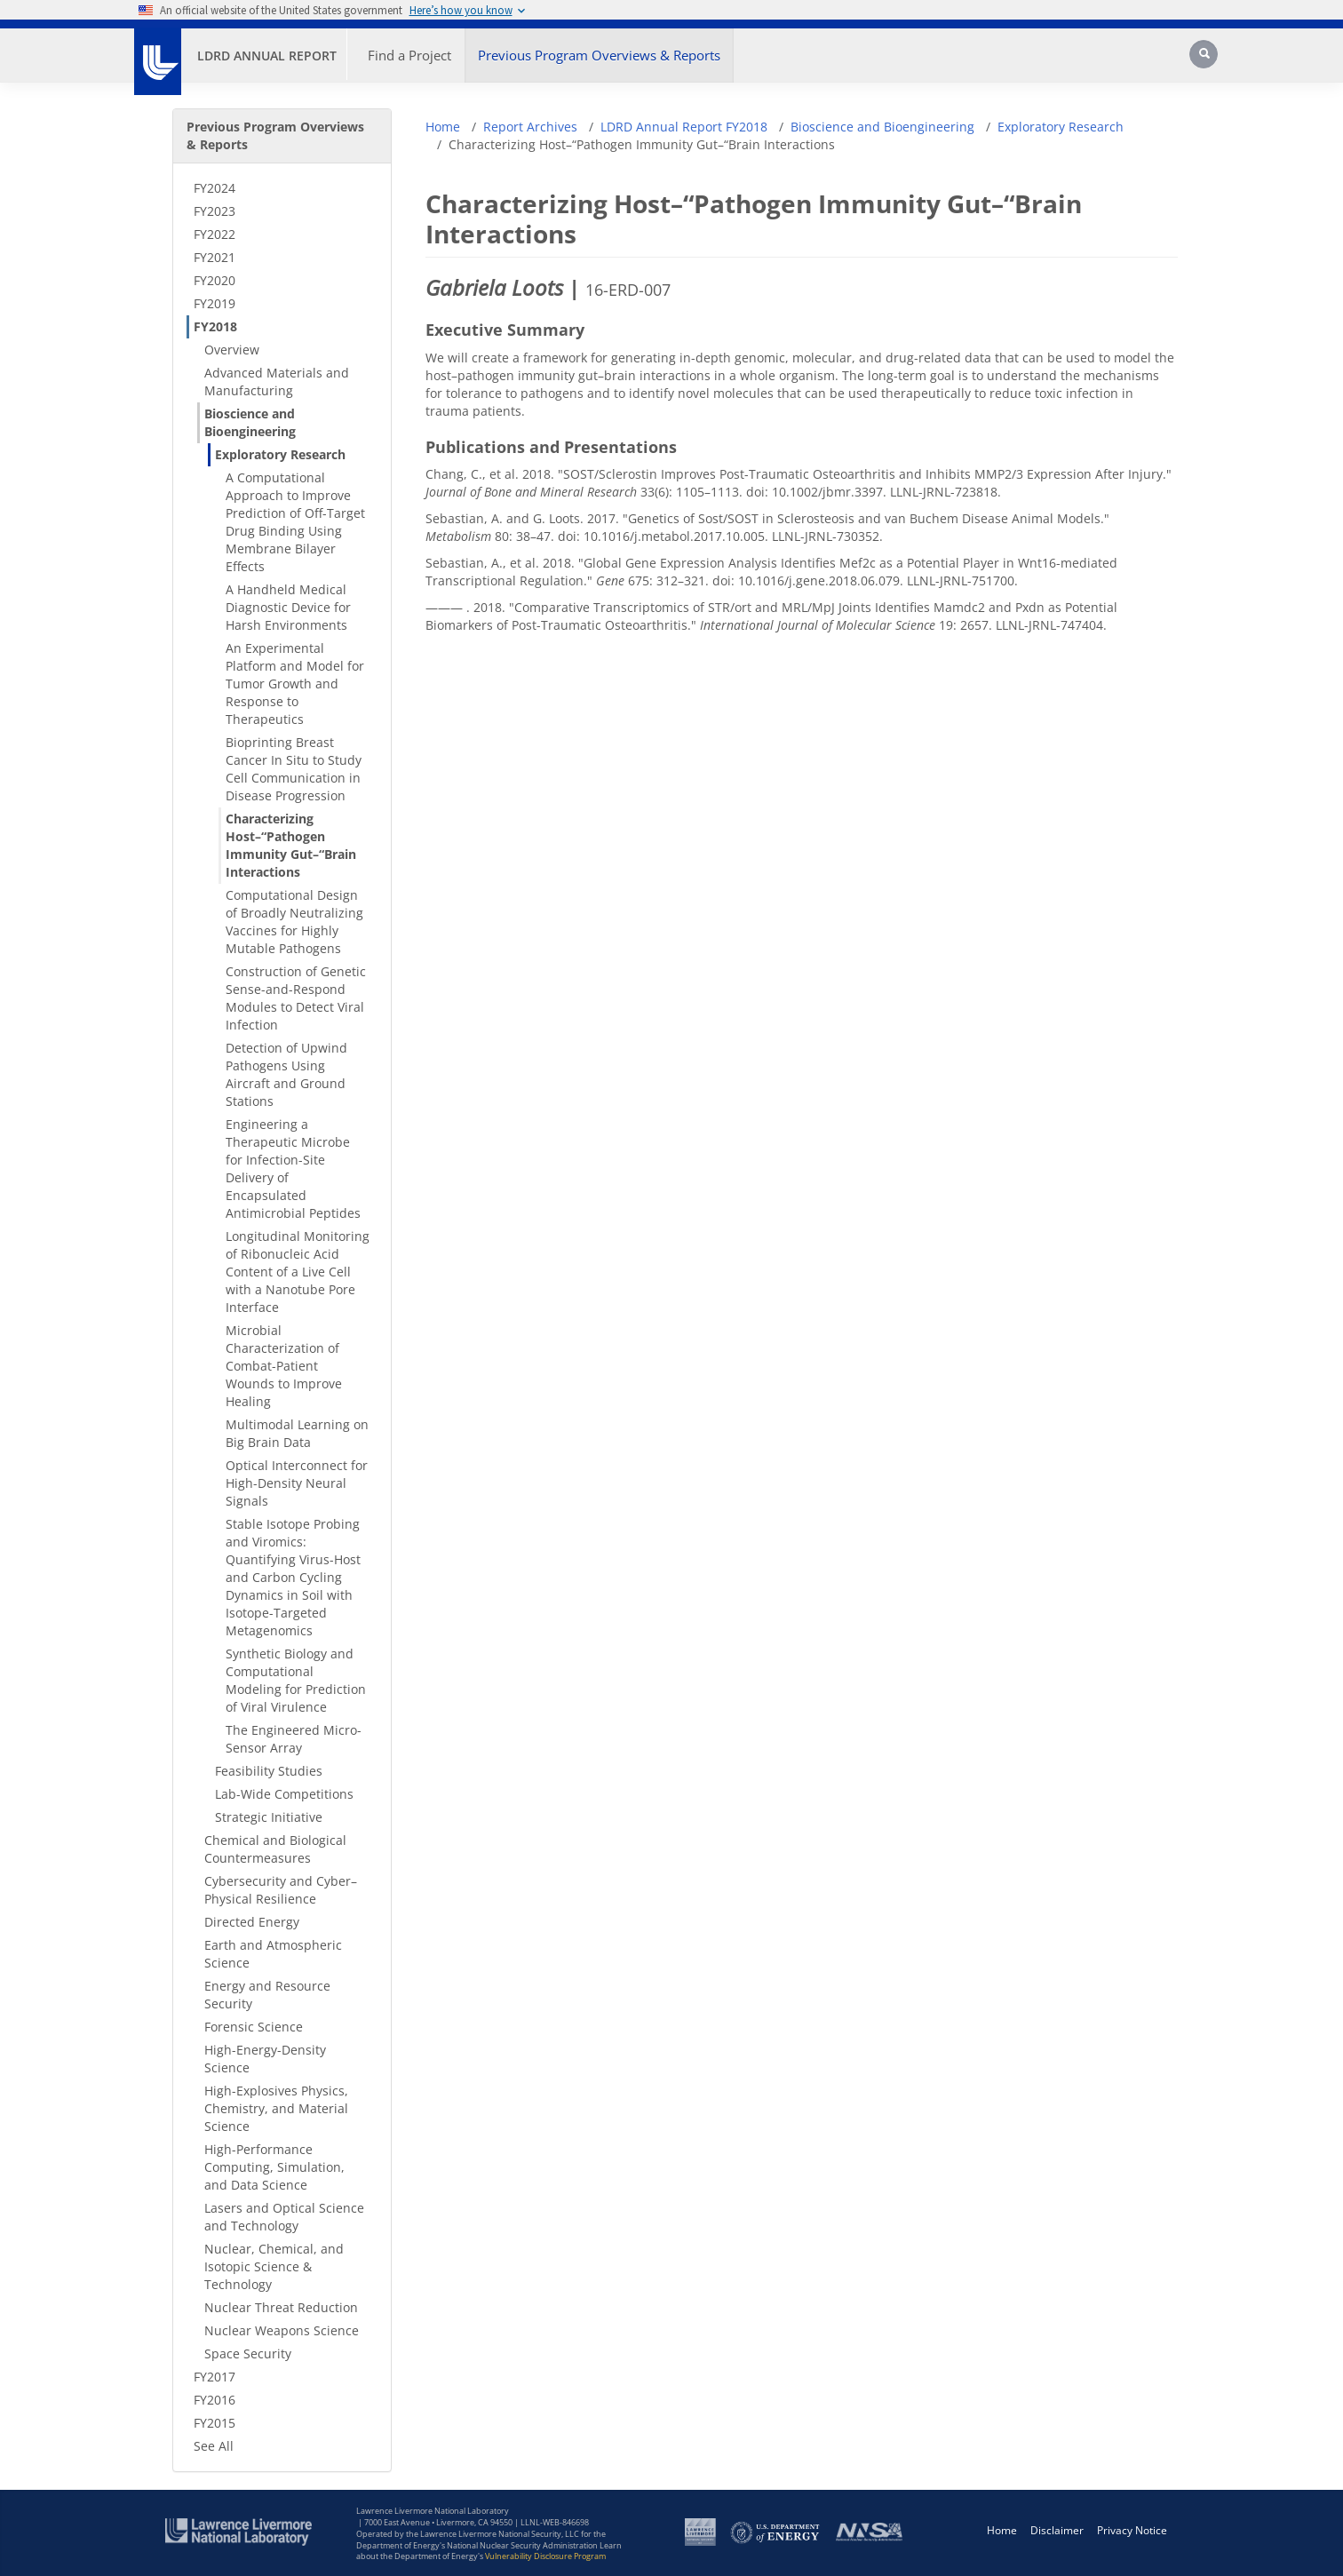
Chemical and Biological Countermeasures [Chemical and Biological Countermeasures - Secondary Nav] (275, 1849)
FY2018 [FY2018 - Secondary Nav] (215, 326)
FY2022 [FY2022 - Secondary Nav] (214, 234)
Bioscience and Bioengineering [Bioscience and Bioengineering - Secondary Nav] (250, 422)
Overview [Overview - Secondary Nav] (231, 349)
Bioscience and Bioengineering (882, 126)
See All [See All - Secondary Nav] (214, 2445)
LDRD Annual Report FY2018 (683, 126)
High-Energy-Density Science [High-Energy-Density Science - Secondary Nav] (265, 2058)
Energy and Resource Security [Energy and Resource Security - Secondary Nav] (267, 1994)
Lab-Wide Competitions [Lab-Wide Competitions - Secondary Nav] (284, 1793)
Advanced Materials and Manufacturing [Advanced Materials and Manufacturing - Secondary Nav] (276, 381)
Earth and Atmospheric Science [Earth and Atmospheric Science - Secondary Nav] (273, 1953)
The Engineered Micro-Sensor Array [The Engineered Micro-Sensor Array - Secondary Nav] (294, 1738)
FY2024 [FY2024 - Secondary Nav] (214, 187)
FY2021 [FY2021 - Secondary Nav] (214, 257)
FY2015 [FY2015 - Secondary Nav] (214, 2422)
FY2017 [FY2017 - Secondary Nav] (214, 2376)
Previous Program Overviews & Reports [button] (599, 55)
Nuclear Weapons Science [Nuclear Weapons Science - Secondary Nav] (281, 2330)
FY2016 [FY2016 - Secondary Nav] (214, 2399)
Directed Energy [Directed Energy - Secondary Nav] (251, 1921)
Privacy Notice (1132, 2530)
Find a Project (409, 55)
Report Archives (530, 126)
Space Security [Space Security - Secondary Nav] (247, 2353)
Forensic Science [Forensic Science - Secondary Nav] (253, 2026)
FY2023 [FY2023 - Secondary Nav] (214, 211)
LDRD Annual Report (267, 55)
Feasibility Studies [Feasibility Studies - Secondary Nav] (268, 1770)
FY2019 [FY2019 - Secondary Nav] (214, 303)
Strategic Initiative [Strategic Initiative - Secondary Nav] (268, 1817)
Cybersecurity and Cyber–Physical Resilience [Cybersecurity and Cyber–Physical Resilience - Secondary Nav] (280, 1889)
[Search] (1205, 60)
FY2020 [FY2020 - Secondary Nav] (214, 280)
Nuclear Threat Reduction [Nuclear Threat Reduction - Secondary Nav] (281, 2307)
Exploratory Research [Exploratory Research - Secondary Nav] (280, 454)
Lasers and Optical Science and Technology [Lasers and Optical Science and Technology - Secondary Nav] (284, 2216)
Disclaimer (1057, 2530)
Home (442, 126)
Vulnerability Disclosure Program (545, 2556)
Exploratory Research (1060, 126)
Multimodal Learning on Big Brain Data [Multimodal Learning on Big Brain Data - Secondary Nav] (297, 1433)
